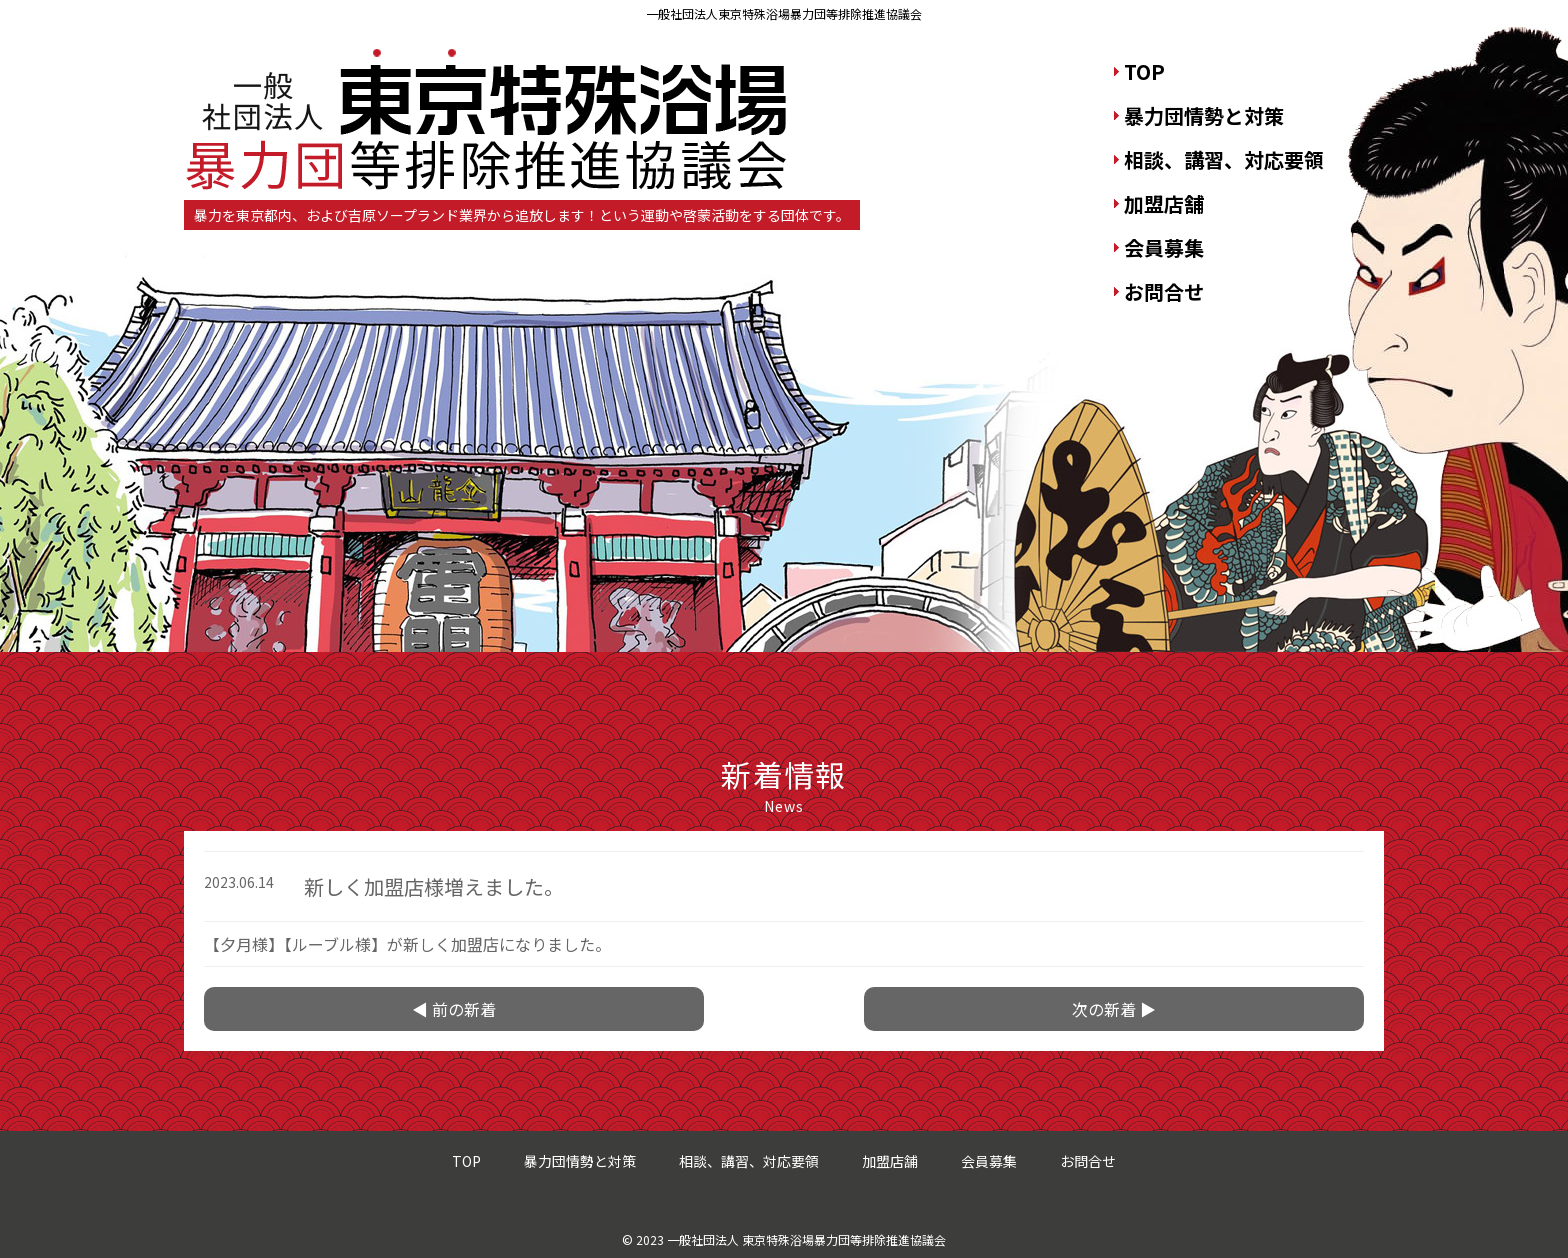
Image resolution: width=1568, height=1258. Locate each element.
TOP (1144, 71)
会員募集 (1164, 247)
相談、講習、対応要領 (1224, 159)
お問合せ (1164, 291)
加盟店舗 (1164, 203)
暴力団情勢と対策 (1204, 115)
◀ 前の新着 (454, 1009)
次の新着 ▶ (1114, 1009)
